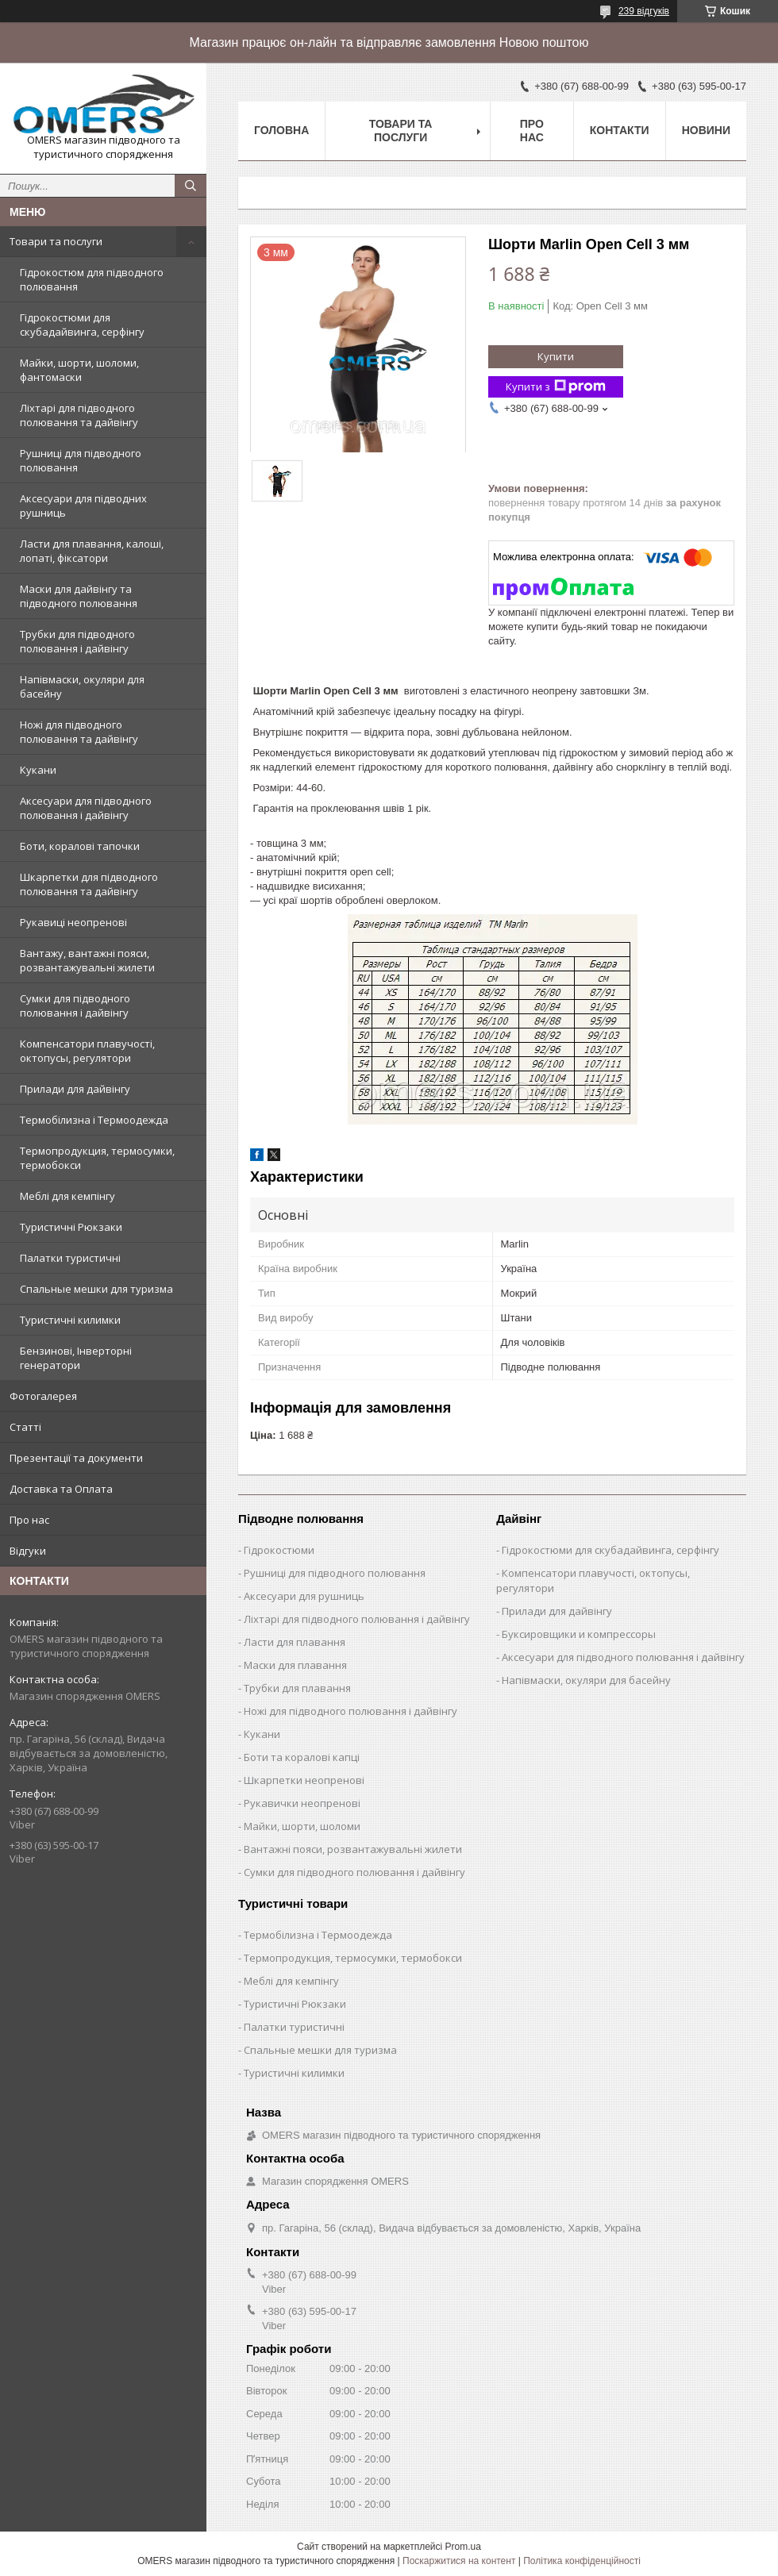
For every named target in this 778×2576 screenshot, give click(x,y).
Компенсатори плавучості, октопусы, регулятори (87, 1050)
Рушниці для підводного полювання (80, 460)
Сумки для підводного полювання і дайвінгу (75, 1005)
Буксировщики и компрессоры (579, 1634)
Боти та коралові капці (302, 1757)
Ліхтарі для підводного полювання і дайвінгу (357, 1619)
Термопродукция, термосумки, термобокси (97, 1158)
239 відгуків (643, 11)
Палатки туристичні (70, 1258)
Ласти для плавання (294, 1642)
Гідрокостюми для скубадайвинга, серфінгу (82, 324)
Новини (706, 130)
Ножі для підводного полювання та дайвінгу (79, 731)
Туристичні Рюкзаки (71, 1227)
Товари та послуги (56, 241)
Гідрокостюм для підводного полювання (92, 279)
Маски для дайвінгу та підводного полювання (78, 596)
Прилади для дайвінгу (75, 1089)
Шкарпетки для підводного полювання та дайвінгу (89, 884)
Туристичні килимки (70, 1320)
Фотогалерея (43, 1396)
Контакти (619, 130)
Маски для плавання (295, 1665)
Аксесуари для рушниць (304, 1596)
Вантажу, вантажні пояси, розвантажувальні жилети (87, 960)
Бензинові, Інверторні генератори (76, 1358)
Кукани (38, 770)
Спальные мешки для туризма (96, 1289)
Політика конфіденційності (582, 2560)
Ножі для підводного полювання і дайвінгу (350, 1711)
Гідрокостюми (279, 1550)
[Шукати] (190, 186)
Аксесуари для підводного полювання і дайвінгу (86, 808)
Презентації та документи (76, 1458)
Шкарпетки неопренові (304, 1780)
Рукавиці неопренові (73, 922)
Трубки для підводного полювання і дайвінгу (77, 641)
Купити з (556, 386)
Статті (25, 1427)
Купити (555, 356)
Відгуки (28, 1551)
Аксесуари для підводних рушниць (83, 505)
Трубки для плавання (297, 1688)
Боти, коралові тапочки (80, 846)
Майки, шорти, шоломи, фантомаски (79, 370)
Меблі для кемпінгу (67, 1196)
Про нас (29, 1520)
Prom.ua (463, 2546)
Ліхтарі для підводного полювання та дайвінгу (79, 415)
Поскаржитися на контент (458, 2560)
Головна (281, 130)
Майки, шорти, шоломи (302, 1826)
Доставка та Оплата (61, 1489)
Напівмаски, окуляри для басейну (82, 686)
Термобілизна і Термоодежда (94, 1120)
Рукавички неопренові (302, 1803)
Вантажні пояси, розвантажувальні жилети (353, 1849)
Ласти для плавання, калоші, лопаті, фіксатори (92, 550)
